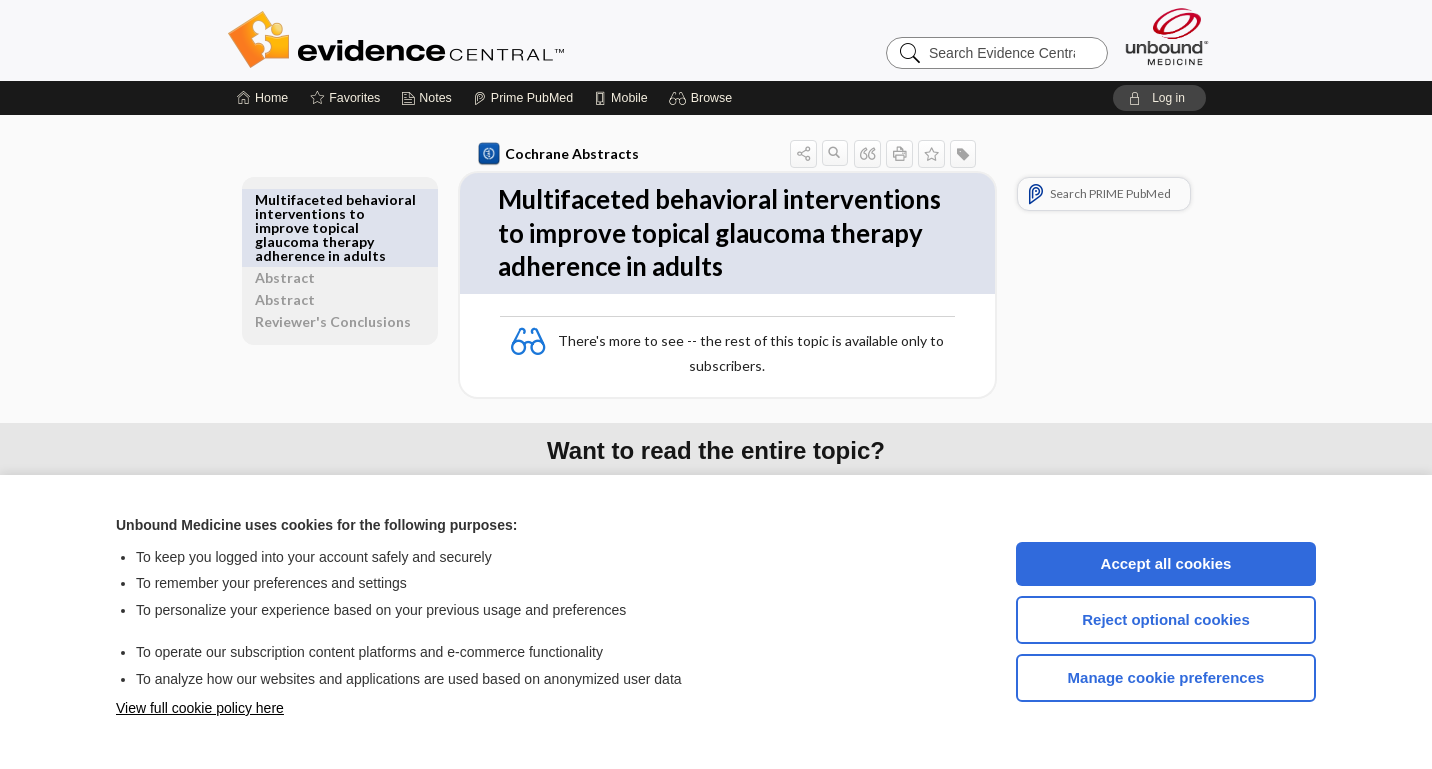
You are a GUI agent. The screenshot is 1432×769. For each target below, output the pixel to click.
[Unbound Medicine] (1167, 36)
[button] (703, 98)
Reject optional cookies (1166, 619)
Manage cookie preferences (1166, 677)
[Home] (262, 98)
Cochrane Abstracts (555, 154)
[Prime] (523, 98)
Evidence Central (476, 40)
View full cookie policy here (200, 708)
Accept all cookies (1166, 563)
